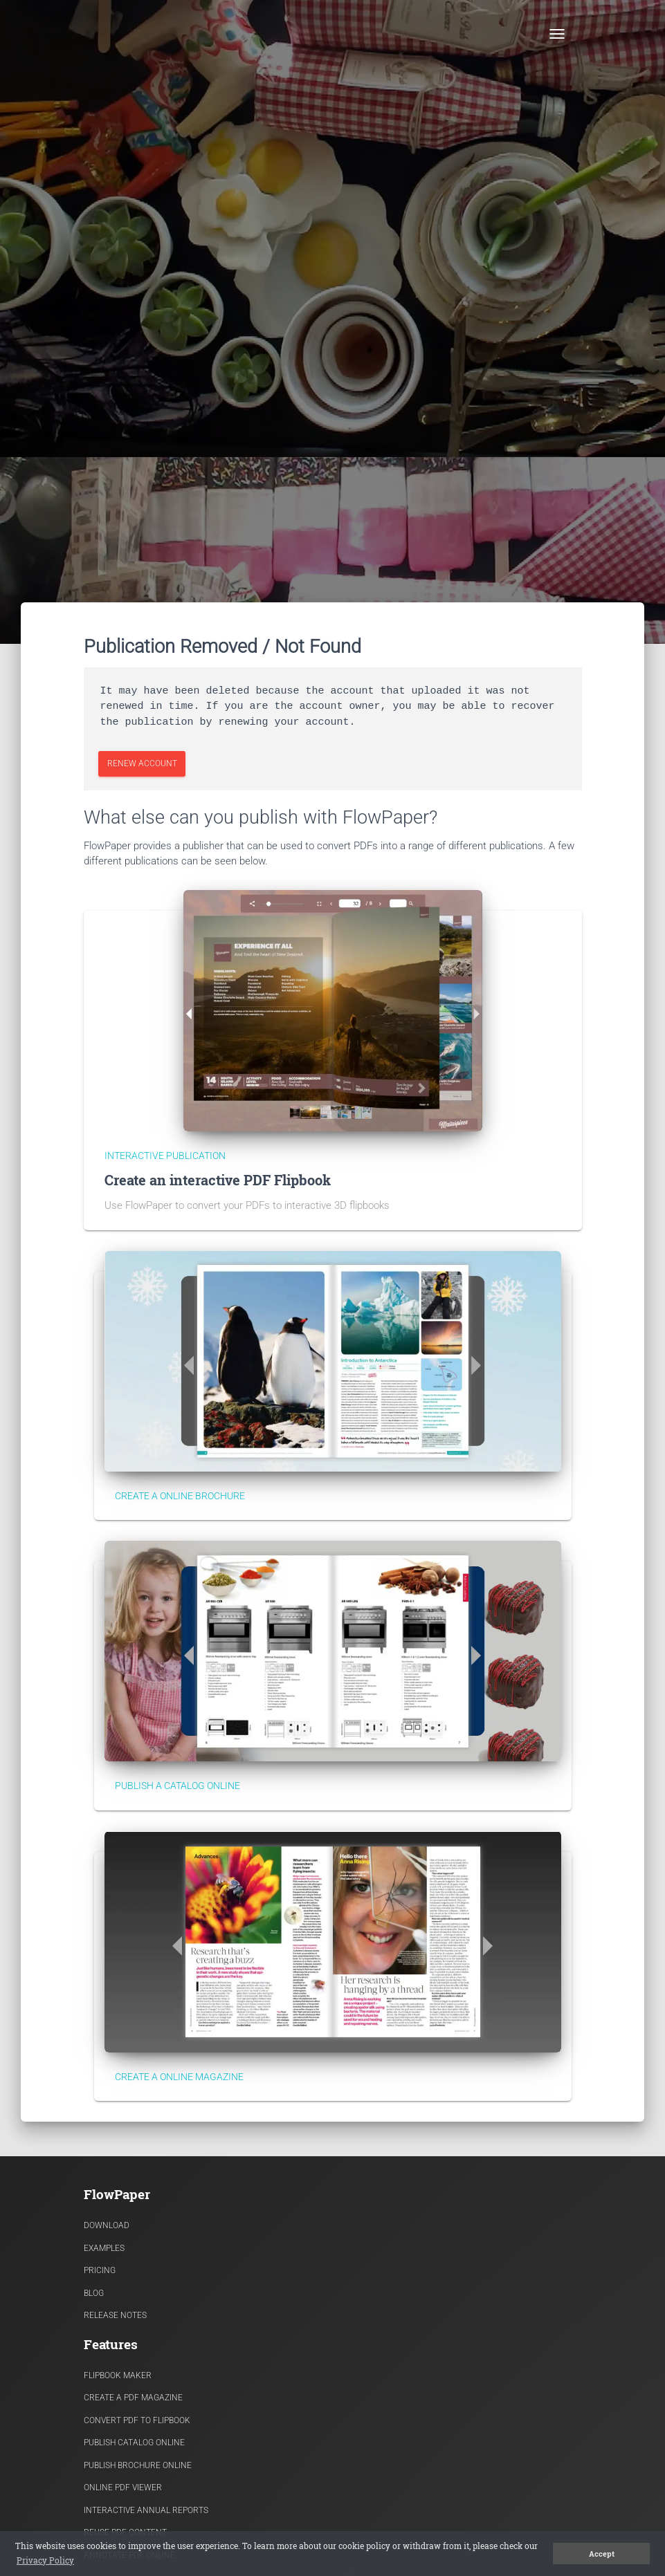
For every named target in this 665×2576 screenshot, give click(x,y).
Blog (94, 2293)
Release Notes (115, 2315)
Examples (104, 2248)
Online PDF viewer (123, 2487)
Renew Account (141, 763)
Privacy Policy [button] (45, 2560)
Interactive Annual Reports (146, 2510)
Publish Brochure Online (138, 2465)
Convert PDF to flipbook (137, 2420)
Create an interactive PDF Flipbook (217, 1180)
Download (106, 2225)
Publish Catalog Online (134, 2442)
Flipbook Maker (118, 2375)
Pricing (100, 2270)
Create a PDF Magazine (133, 2397)
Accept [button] (601, 2554)
